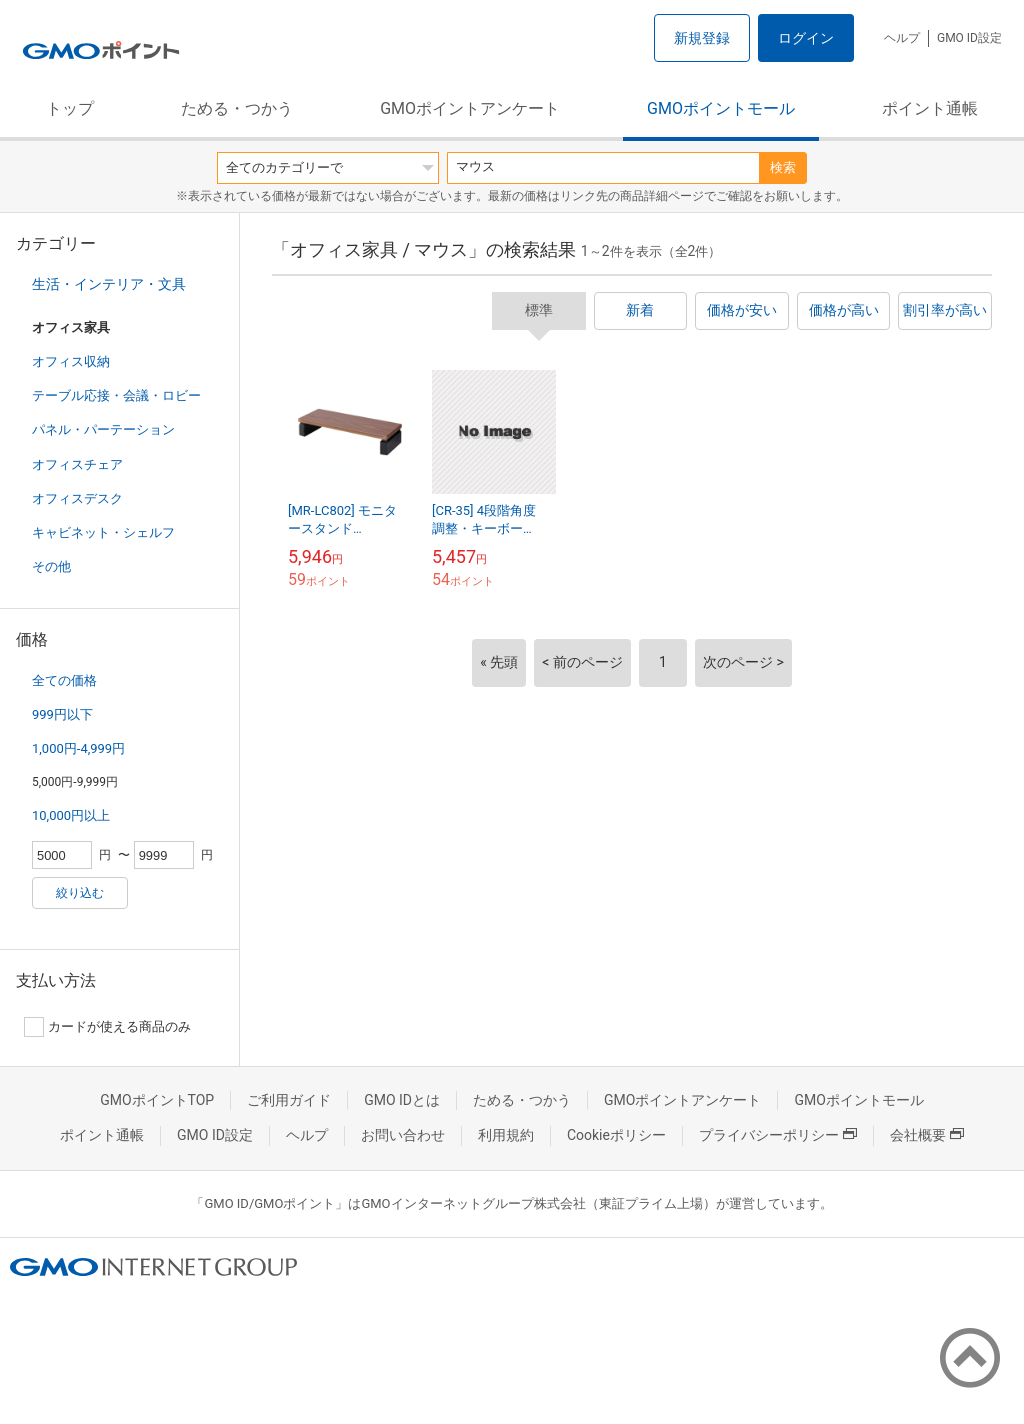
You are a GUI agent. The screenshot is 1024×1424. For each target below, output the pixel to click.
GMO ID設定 (969, 38)
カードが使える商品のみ (107, 1027)
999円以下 (62, 714)
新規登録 (702, 38)
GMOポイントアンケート (470, 108)
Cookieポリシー (616, 1135)
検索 (783, 167)
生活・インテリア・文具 (109, 284)
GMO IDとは (402, 1100)
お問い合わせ (403, 1135)
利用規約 (506, 1135)
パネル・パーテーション (103, 429)
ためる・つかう (237, 108)
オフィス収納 (71, 361)
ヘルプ (902, 38)
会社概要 (927, 1135)
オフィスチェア (77, 464)
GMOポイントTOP (157, 1100)
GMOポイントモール (721, 108)
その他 (51, 566)
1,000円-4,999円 (78, 748)
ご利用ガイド (289, 1100)
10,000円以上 (71, 815)
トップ (70, 108)
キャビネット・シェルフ (103, 532)
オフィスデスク (77, 498)
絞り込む (80, 893)
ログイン (806, 38)
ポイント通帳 (930, 108)
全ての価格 (64, 680)
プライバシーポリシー (778, 1135)
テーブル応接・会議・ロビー (116, 395)
